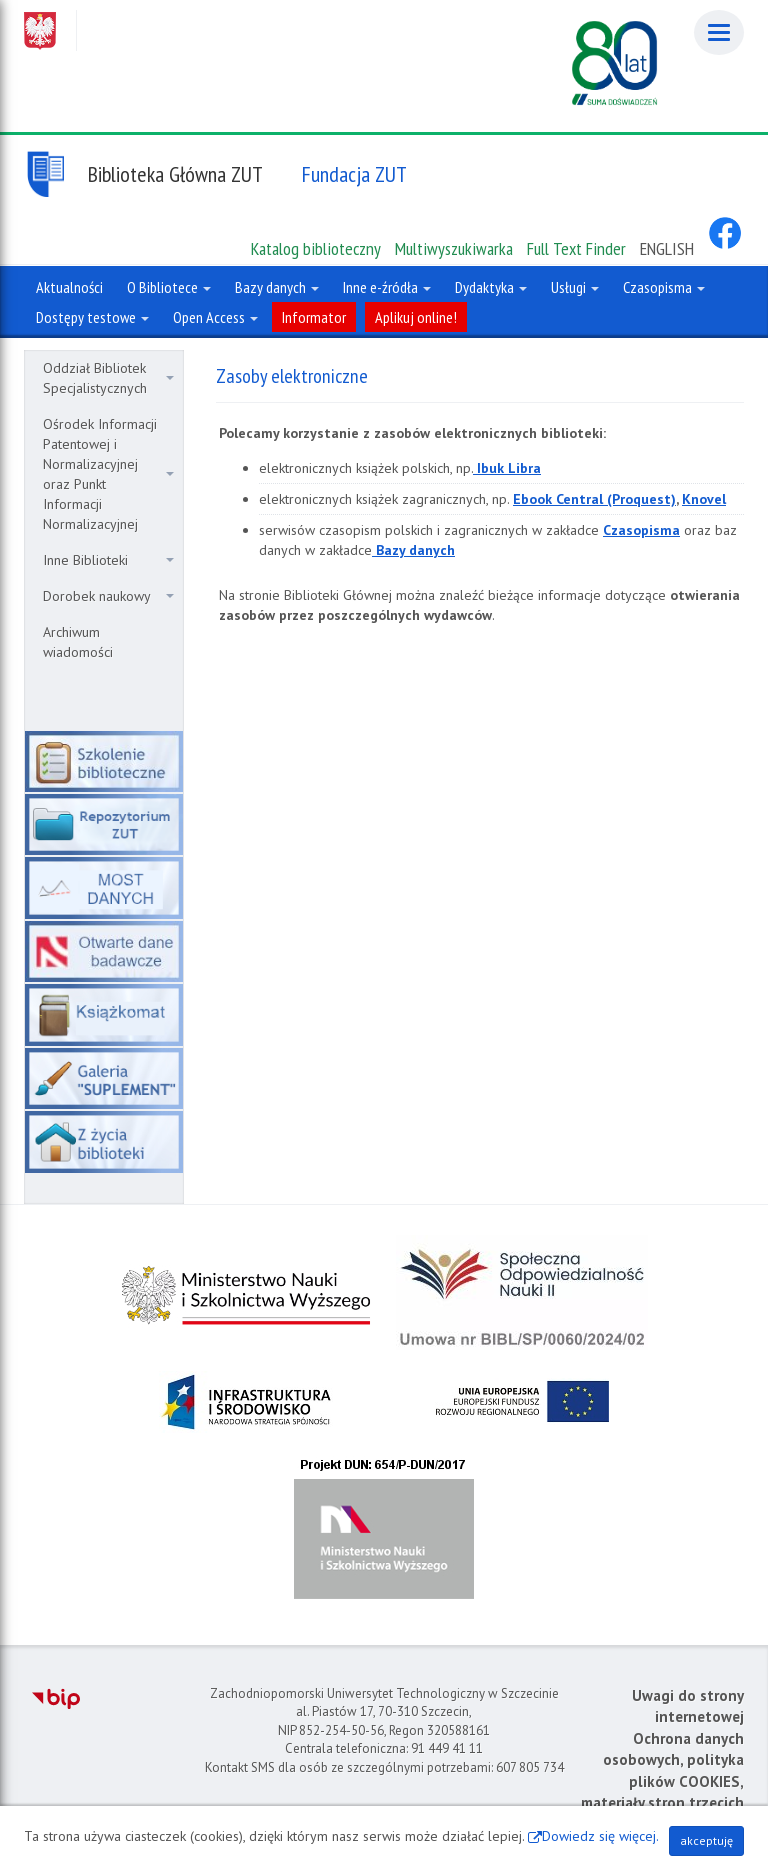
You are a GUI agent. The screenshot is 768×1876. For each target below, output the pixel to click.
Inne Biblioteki (108, 560)
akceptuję (706, 1840)
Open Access (215, 317)
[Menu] (719, 32)
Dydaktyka (491, 287)
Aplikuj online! (416, 317)
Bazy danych (277, 287)
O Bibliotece (169, 287)
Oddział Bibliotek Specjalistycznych (108, 378)
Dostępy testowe (92, 317)
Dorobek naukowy (108, 596)
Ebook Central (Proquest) (594, 499)
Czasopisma (664, 287)
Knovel (704, 499)
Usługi (575, 287)
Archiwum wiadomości (78, 642)
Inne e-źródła (387, 287)
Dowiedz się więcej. (600, 1836)
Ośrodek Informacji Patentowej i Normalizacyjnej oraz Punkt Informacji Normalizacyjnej (108, 474)
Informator (314, 317)
